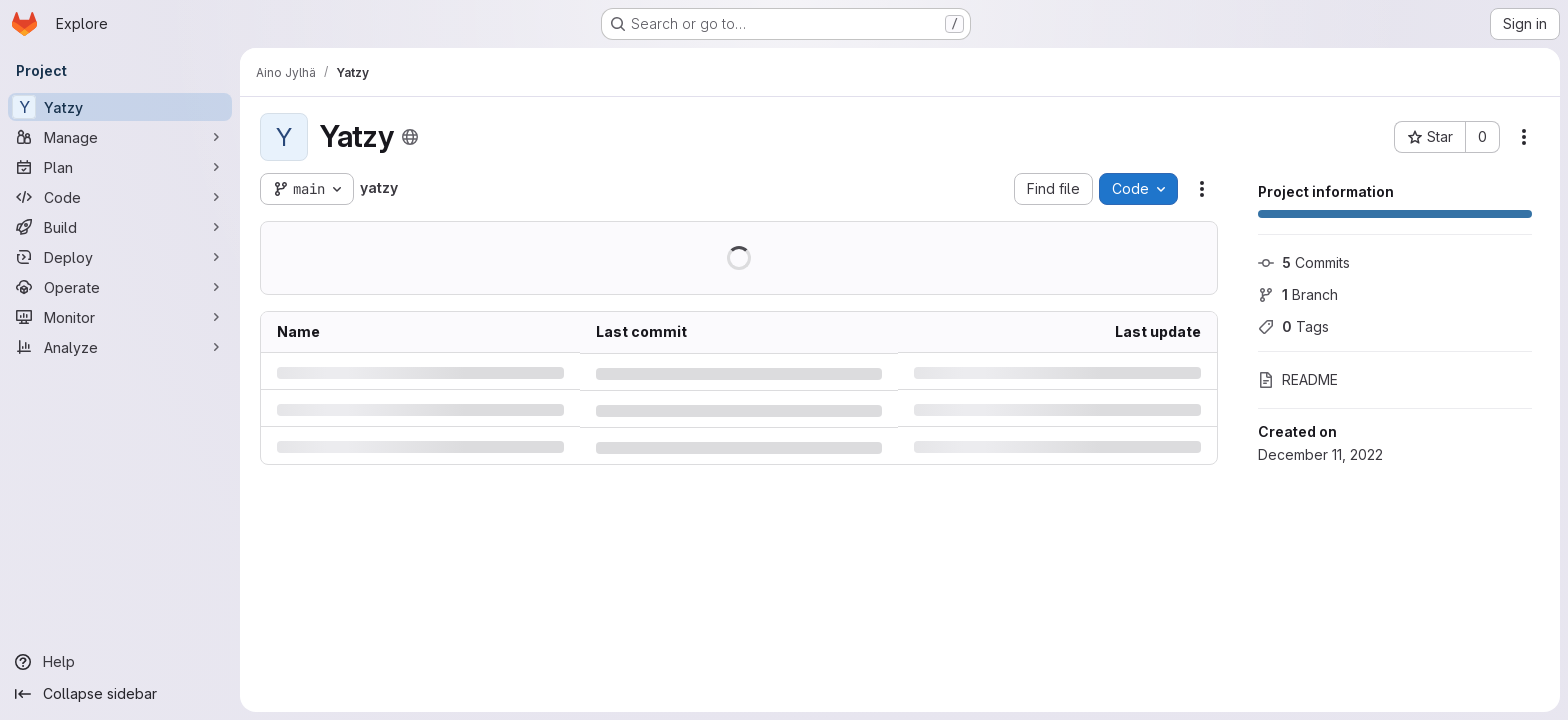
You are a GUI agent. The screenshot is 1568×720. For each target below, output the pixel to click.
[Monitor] (120, 317)
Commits (1304, 262)
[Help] (120, 662)
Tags (1293, 326)
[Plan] (120, 167)
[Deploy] (120, 257)
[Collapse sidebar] (120, 694)
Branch (1298, 294)
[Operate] (120, 287)
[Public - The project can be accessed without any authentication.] (410, 137)
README (1298, 379)
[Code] (120, 197)
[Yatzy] (120, 107)
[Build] (120, 227)
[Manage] (120, 137)
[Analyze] (120, 347)
